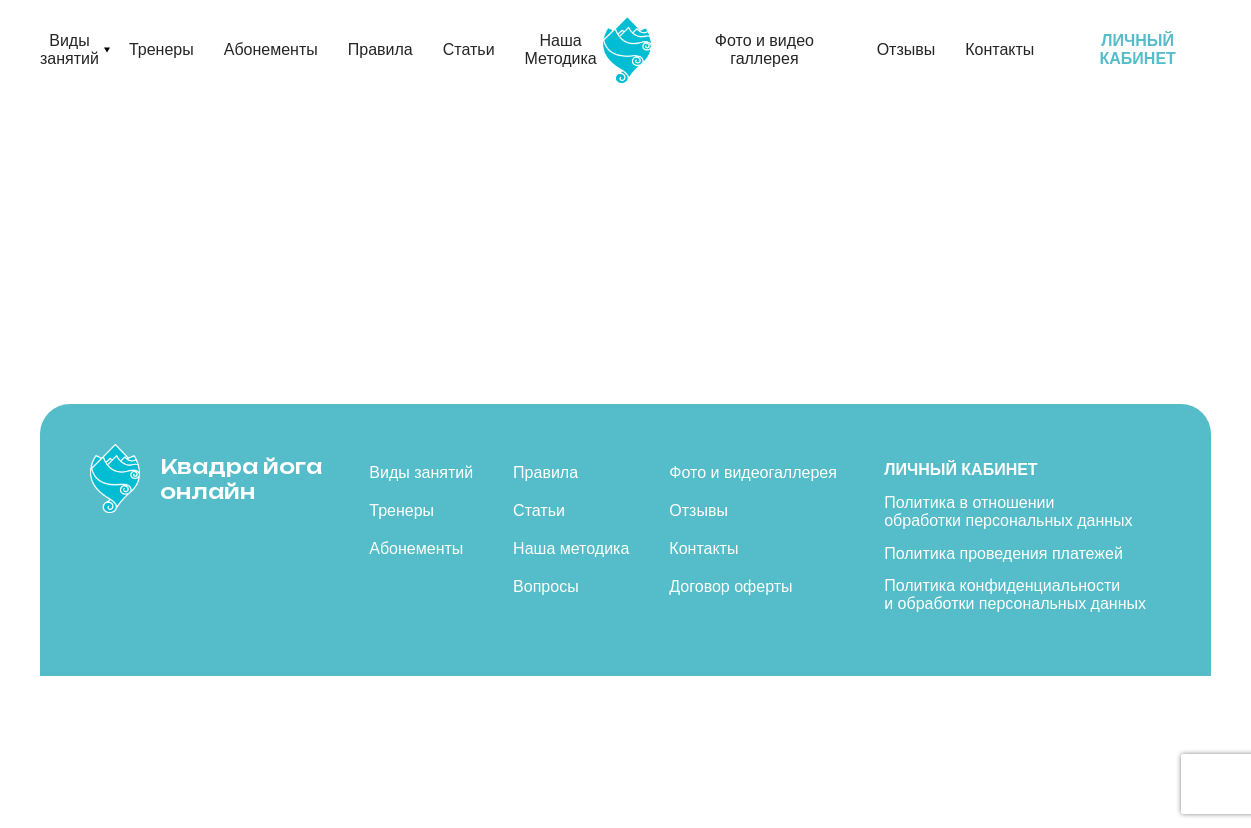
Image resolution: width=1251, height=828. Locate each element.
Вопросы (546, 586)
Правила (380, 49)
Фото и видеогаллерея (753, 472)
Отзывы (906, 49)
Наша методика (571, 548)
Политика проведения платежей (1003, 553)
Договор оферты (730, 586)
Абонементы (271, 49)
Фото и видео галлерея (764, 49)
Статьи (469, 49)
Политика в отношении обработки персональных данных (1008, 511)
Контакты (999, 49)
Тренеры (161, 49)
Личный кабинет (960, 469)
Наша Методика (561, 49)
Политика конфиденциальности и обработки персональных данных (1015, 594)
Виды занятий (69, 49)
